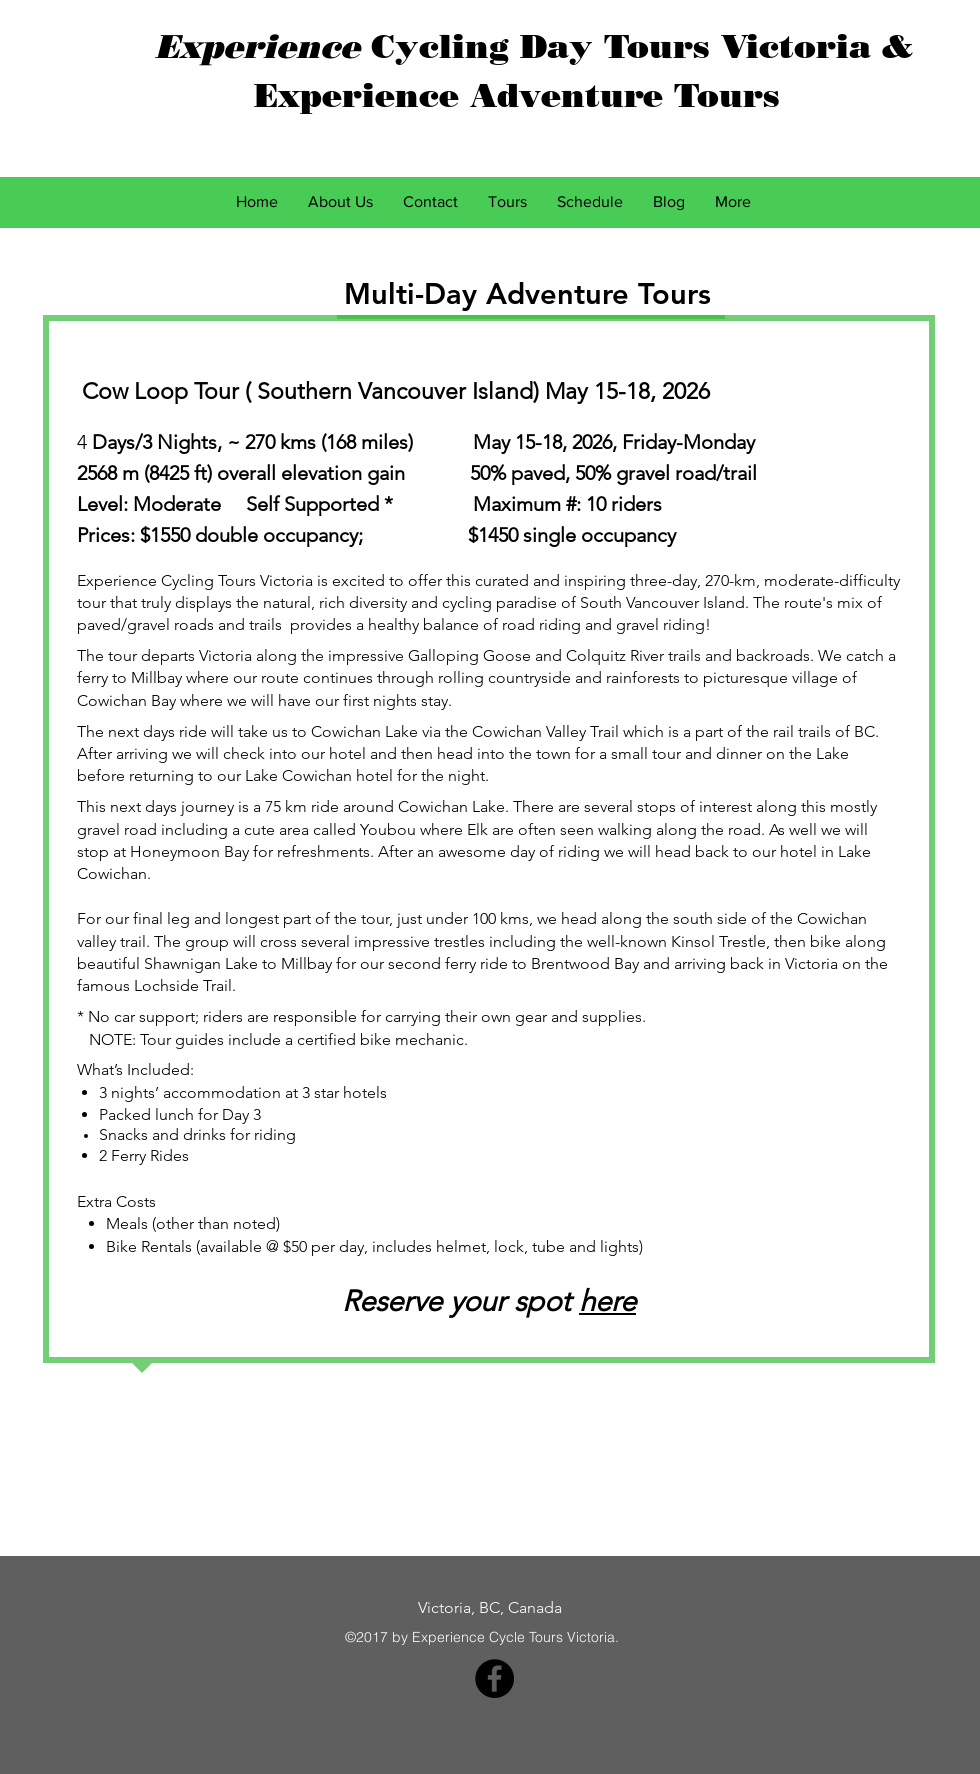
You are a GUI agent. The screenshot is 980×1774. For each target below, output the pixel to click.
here (607, 1300)
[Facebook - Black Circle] (494, 1678)
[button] (507, 202)
